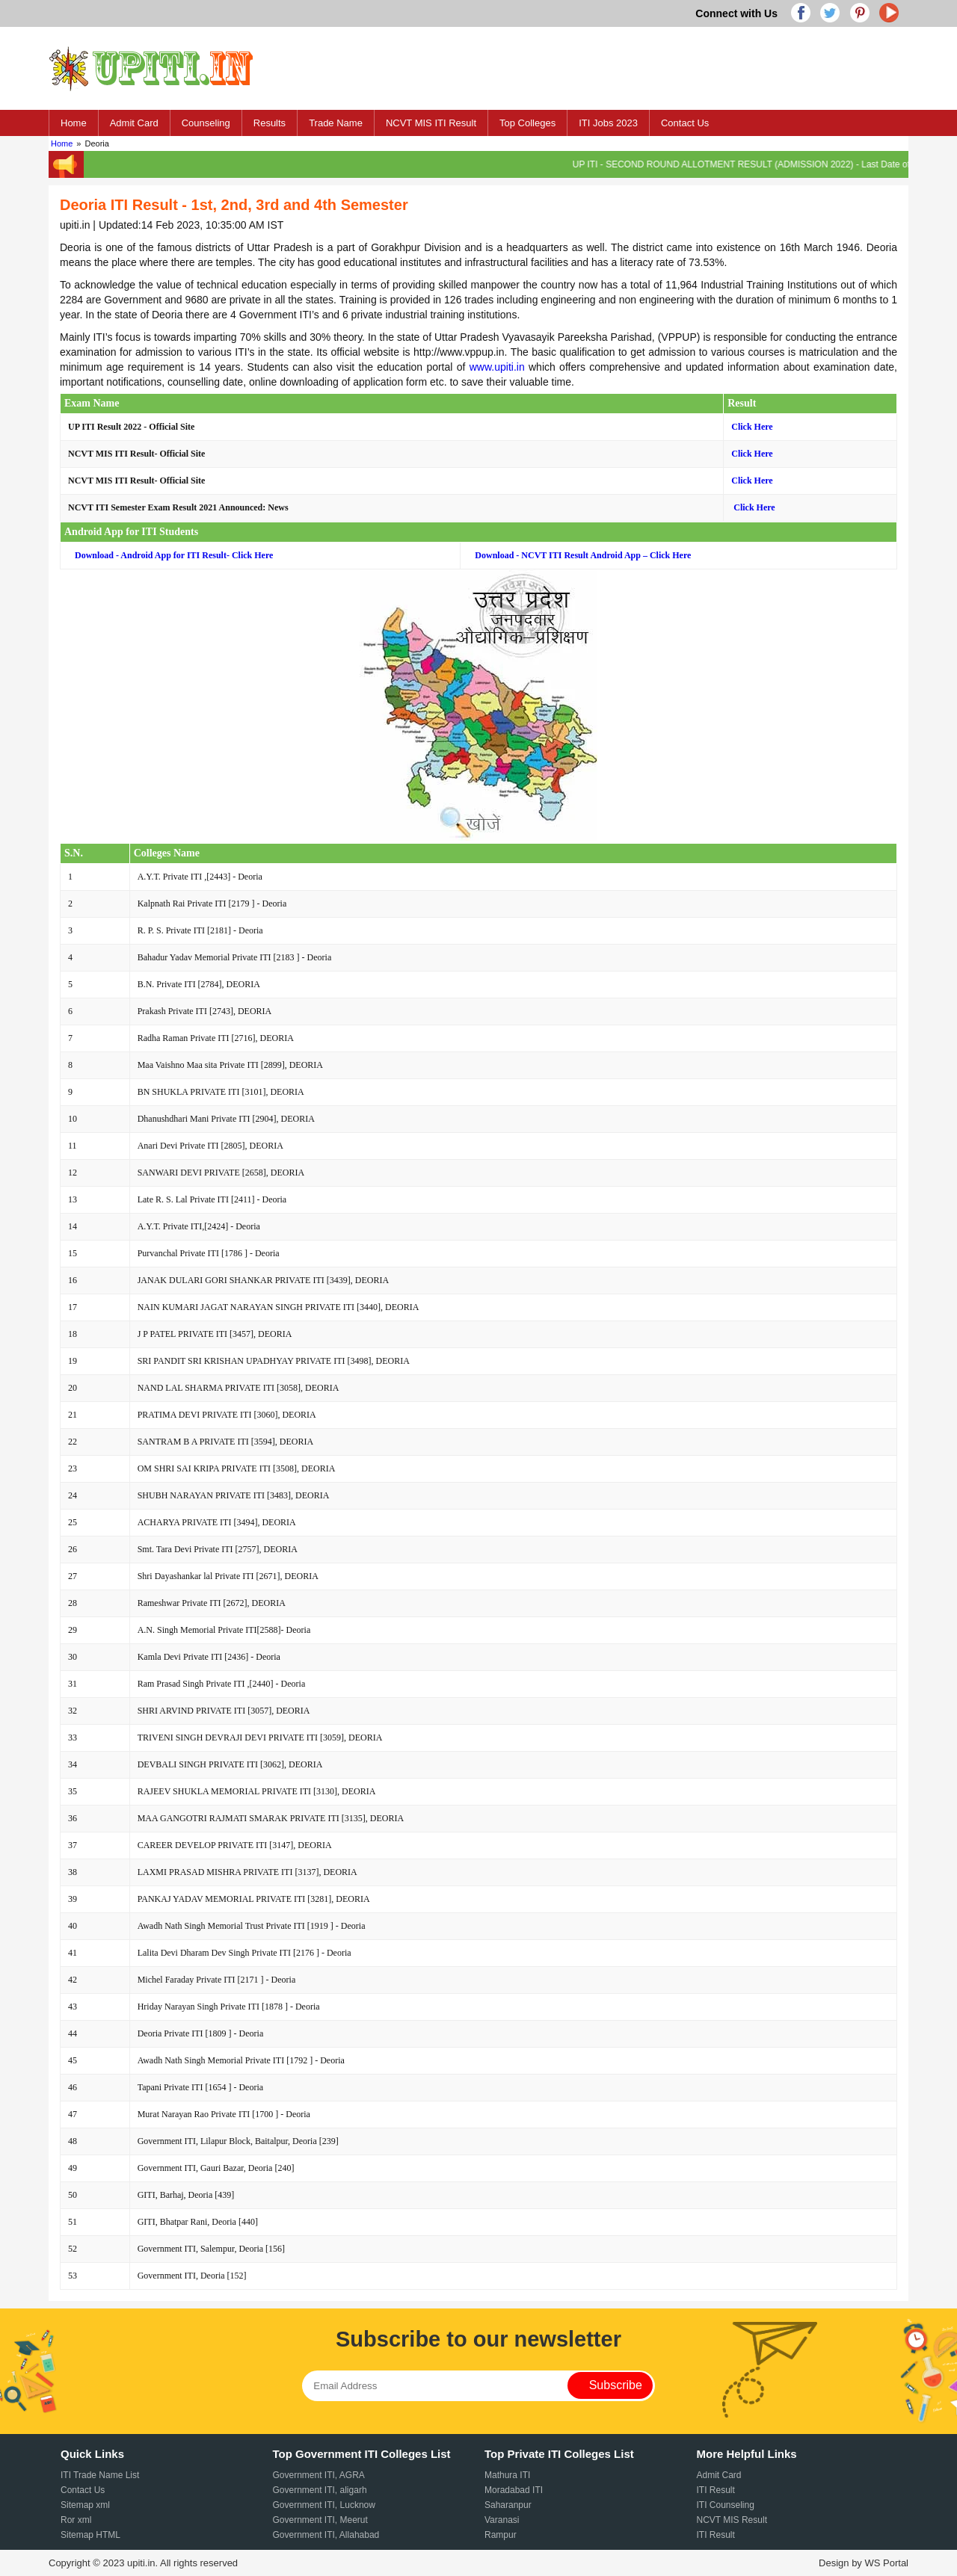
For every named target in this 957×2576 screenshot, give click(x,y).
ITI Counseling (725, 2505)
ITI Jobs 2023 (608, 123)
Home (74, 123)
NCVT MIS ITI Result (431, 123)
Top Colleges (527, 123)
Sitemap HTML (90, 2535)
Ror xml (76, 2520)
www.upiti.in (497, 367)
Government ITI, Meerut (320, 2520)
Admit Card (134, 123)
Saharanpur (508, 2505)
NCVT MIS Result (732, 2520)
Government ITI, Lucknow (324, 2505)
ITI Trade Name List (100, 2475)
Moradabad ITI (513, 2490)
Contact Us (685, 123)
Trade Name (336, 123)
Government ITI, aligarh (320, 2490)
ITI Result (716, 2490)
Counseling (206, 123)
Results (269, 123)
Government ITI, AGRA (319, 2475)
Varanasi (501, 2520)
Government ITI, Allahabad (326, 2535)
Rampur (500, 2535)
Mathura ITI (507, 2475)
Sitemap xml (85, 2505)
